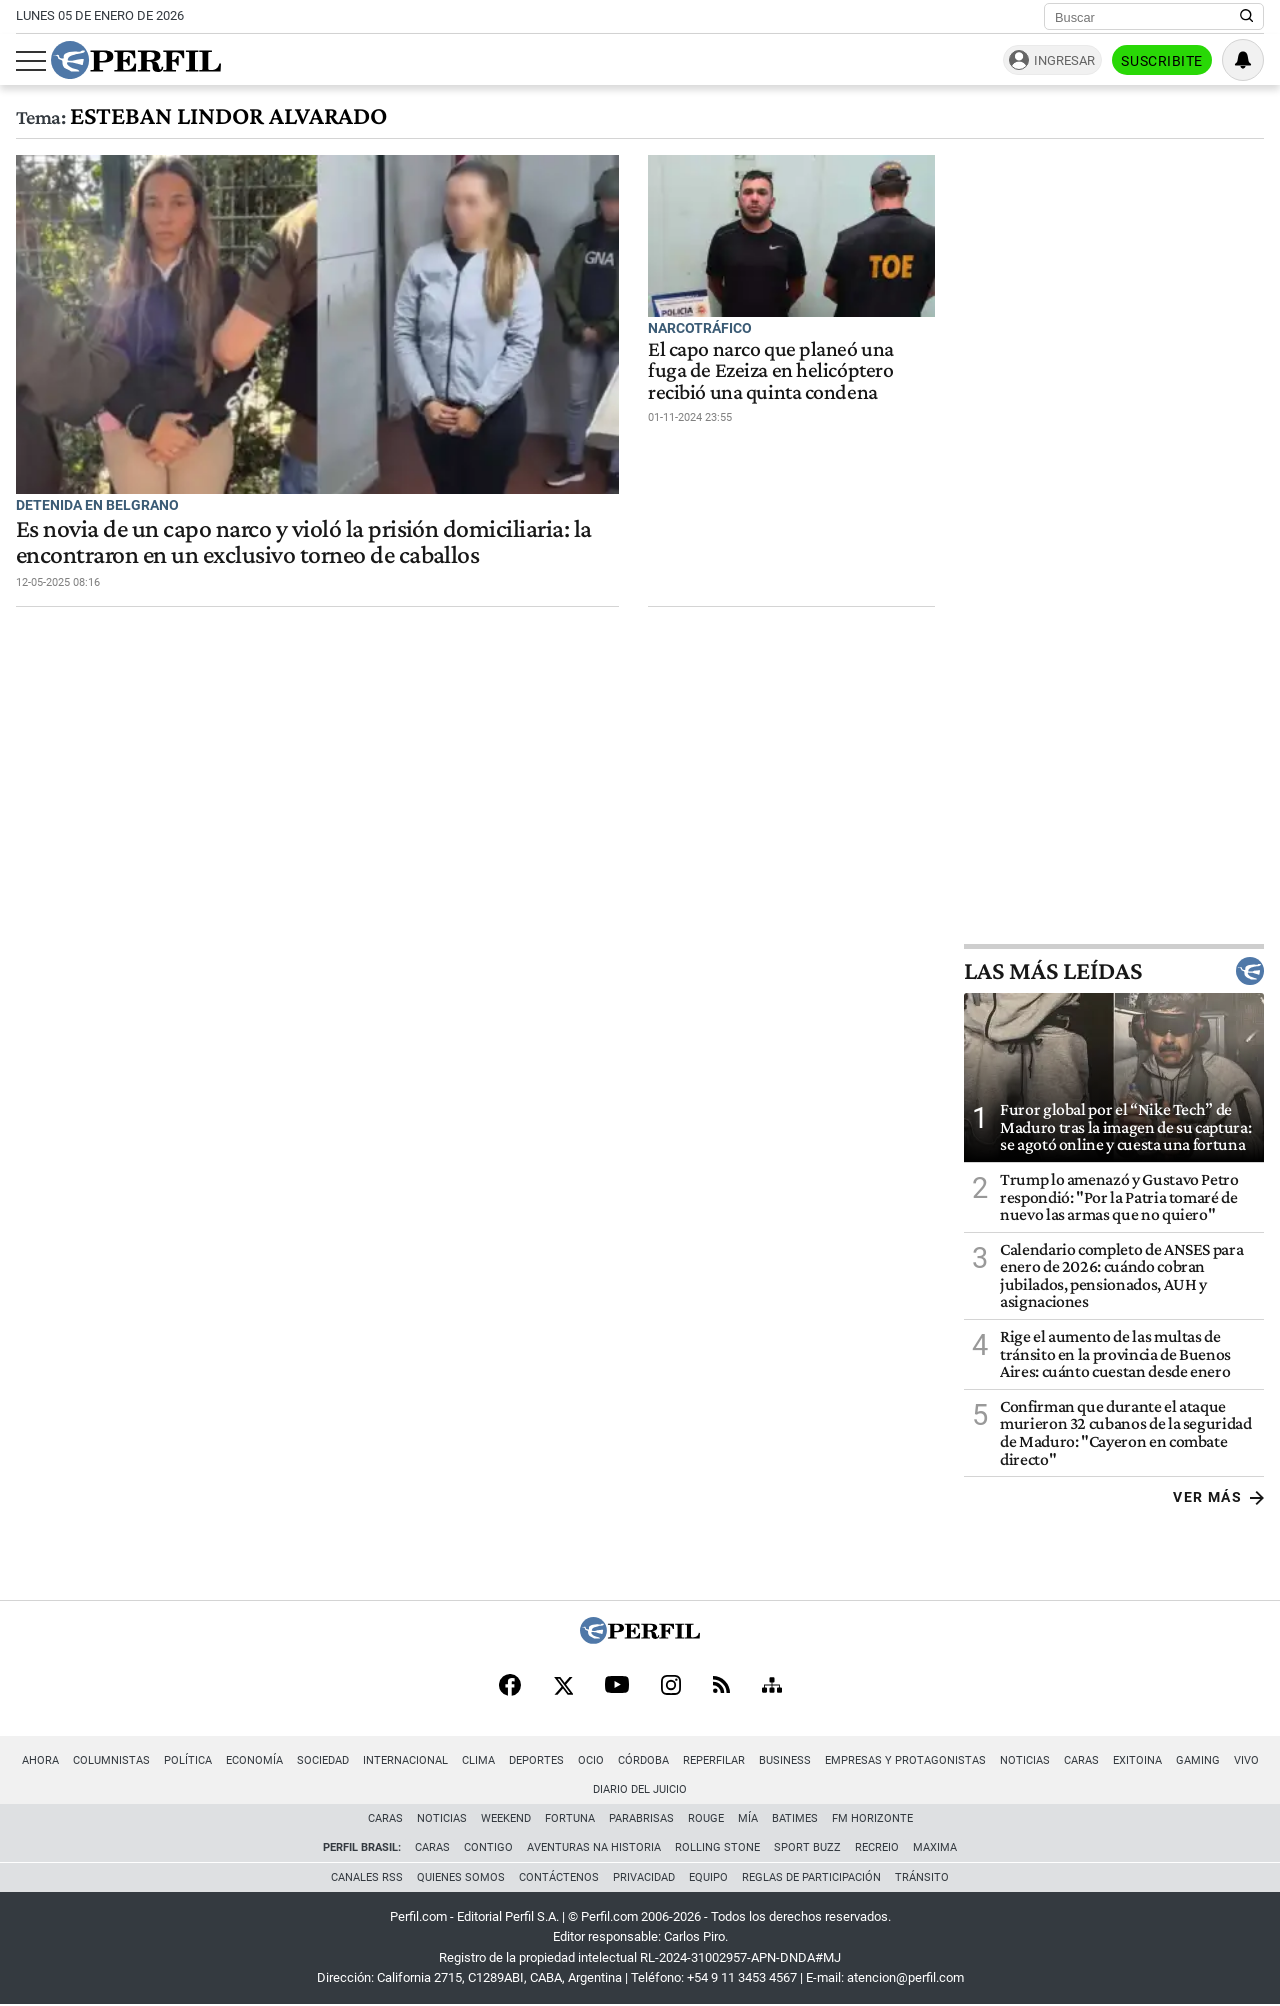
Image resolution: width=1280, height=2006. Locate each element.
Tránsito (922, 1877)
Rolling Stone (717, 1847)
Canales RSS (367, 1877)
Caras (1081, 1760)
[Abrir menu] (31, 61)
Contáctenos (559, 1877)
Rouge (706, 1818)
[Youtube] (617, 1686)
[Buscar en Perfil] (1247, 17)
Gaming (1198, 1760)
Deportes (536, 1760)
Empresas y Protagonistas (905, 1760)
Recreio (877, 1847)
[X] (563, 1687)
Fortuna (570, 1818)
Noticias (1025, 1760)
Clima (478, 1760)
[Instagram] (671, 1687)
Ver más (1218, 1497)
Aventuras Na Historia (594, 1847)
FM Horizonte (872, 1818)
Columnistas (111, 1760)
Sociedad (323, 1760)
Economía (254, 1760)
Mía (748, 1818)
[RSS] (721, 1686)
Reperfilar (714, 1760)
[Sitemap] (772, 1687)
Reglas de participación (811, 1877)
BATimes (795, 1818)
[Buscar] (1147, 17)
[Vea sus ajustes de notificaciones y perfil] (1243, 60)
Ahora (40, 1760)
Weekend (506, 1818)
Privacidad (644, 1877)
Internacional (405, 1760)
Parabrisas (641, 1818)
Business (785, 1760)
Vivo (1246, 1760)
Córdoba (643, 1760)
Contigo (488, 1847)
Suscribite (1162, 61)
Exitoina (1137, 1760)
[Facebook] (510, 1687)
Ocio (591, 1760)
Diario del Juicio (640, 1789)
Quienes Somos (461, 1877)
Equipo (708, 1877)
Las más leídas (1114, 971)
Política (188, 1760)
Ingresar (1064, 60)
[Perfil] (640, 1638)
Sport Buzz (807, 1847)
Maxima (935, 1847)
